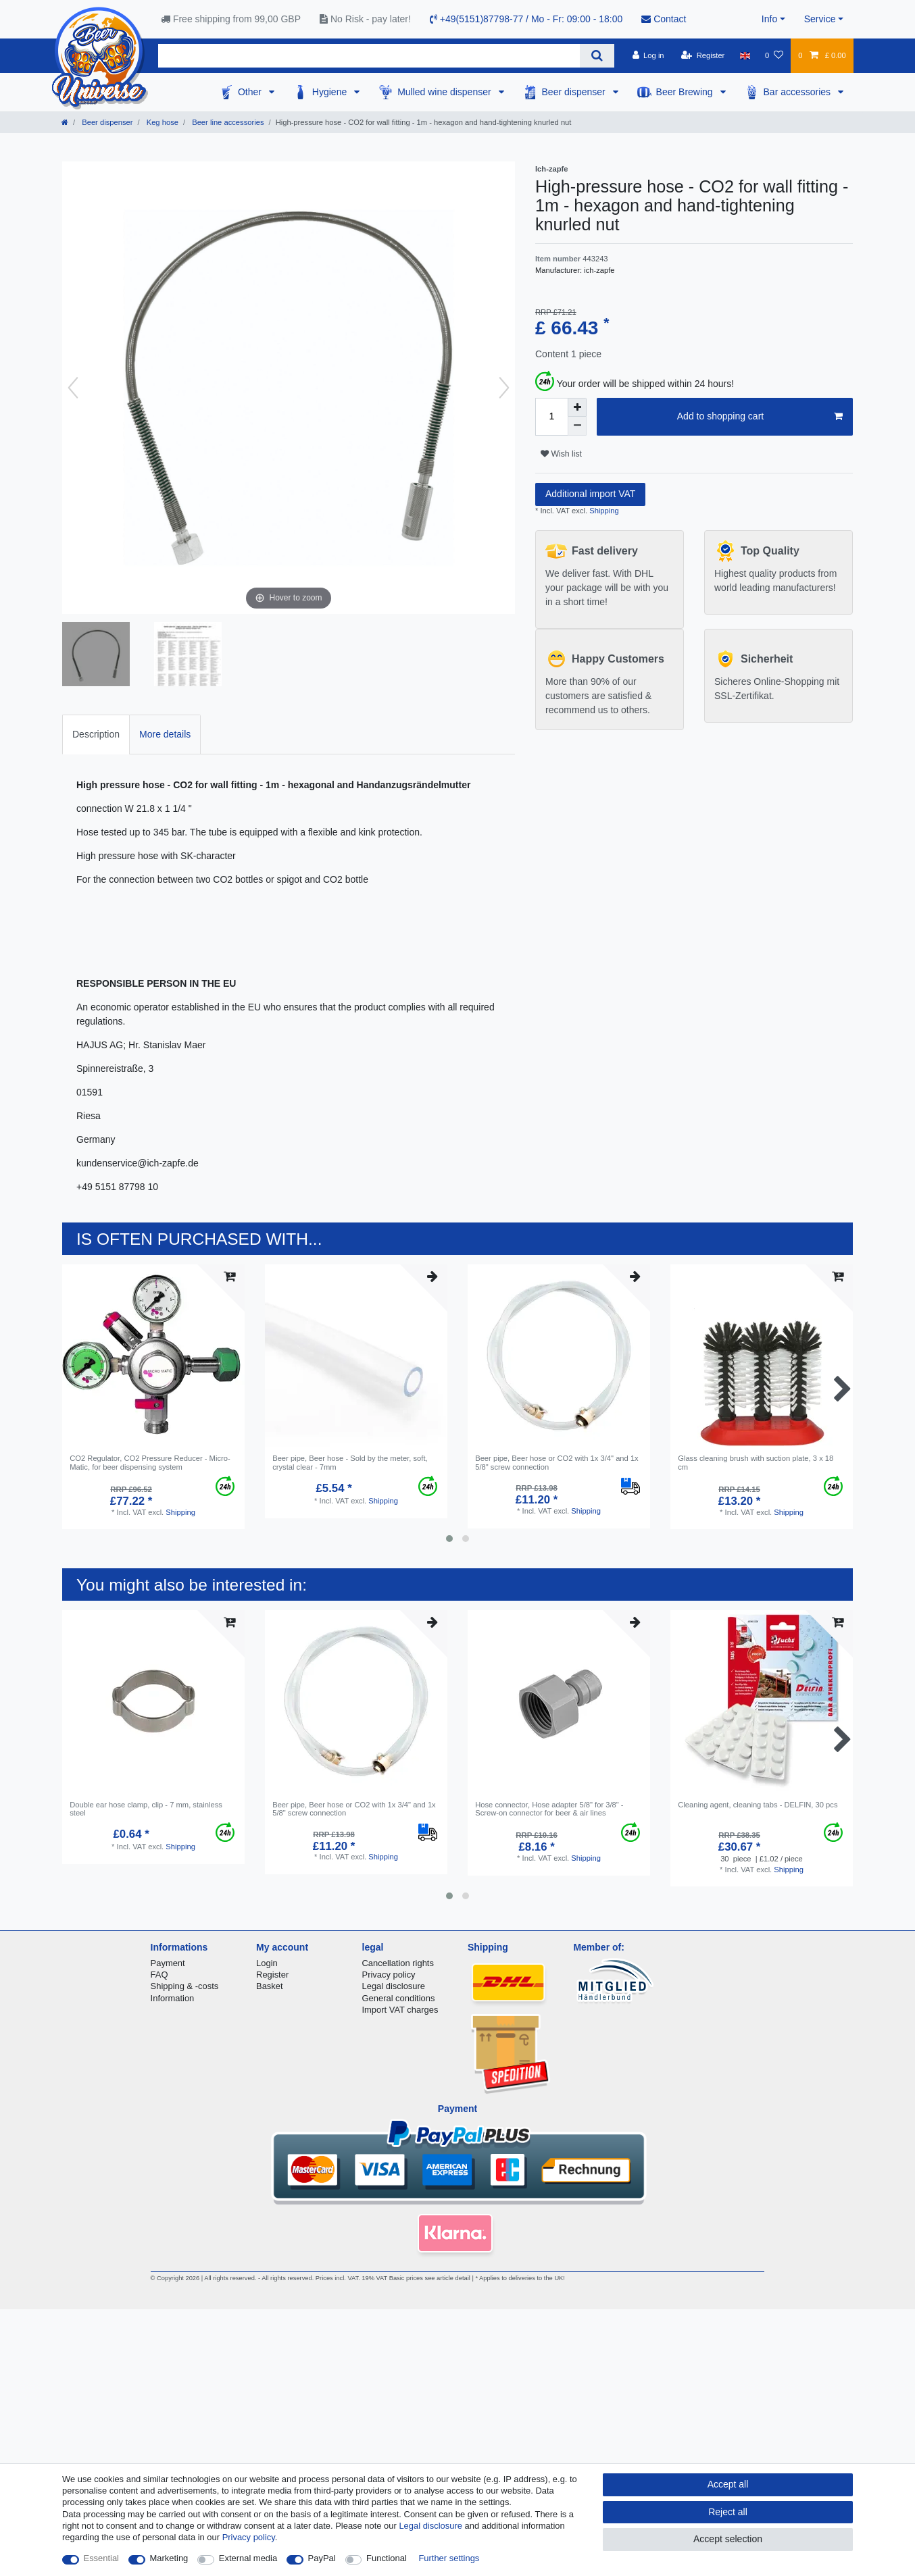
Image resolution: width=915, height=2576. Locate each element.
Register (272, 1974)
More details (165, 734)
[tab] (96, 734)
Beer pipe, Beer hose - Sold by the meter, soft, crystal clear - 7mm (349, 1462)
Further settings (448, 2558)
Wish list (561, 454)
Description (96, 734)
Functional (386, 2558)
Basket (269, 1986)
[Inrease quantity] (577, 407)
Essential (102, 2558)
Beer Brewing (686, 91)
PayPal (322, 2558)
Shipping (603, 511)
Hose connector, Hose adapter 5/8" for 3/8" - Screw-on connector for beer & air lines (549, 1809)
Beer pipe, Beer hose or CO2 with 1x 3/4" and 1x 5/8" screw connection (557, 1462)
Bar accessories (798, 91)
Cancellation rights (398, 1963)
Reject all (727, 2511)
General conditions (398, 1998)
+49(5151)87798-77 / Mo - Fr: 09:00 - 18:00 (526, 19)
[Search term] (369, 56)
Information (173, 1998)
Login (267, 1963)
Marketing (169, 2558)
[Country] (745, 55)
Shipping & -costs (185, 1986)
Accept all (728, 2484)
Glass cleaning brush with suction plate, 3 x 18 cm (755, 1462)
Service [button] (820, 19)
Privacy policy (389, 1974)
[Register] (703, 55)
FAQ (159, 1974)
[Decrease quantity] (577, 426)
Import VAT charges (400, 2010)
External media (248, 2558)
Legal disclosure (394, 1986)
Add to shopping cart (760, 417)
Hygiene (330, 91)
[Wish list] (774, 55)
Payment (168, 1963)
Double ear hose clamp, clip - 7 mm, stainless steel (146, 1809)
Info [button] (769, 19)
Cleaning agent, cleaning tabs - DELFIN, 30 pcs (757, 1805)
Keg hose (161, 122)
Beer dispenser (575, 91)
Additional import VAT (590, 493)
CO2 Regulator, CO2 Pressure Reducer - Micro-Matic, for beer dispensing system (150, 1462)
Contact (663, 19)
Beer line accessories (227, 122)
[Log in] (647, 55)
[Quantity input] (551, 417)
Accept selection (727, 2538)
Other (251, 91)
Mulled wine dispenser (445, 91)
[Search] (597, 56)
